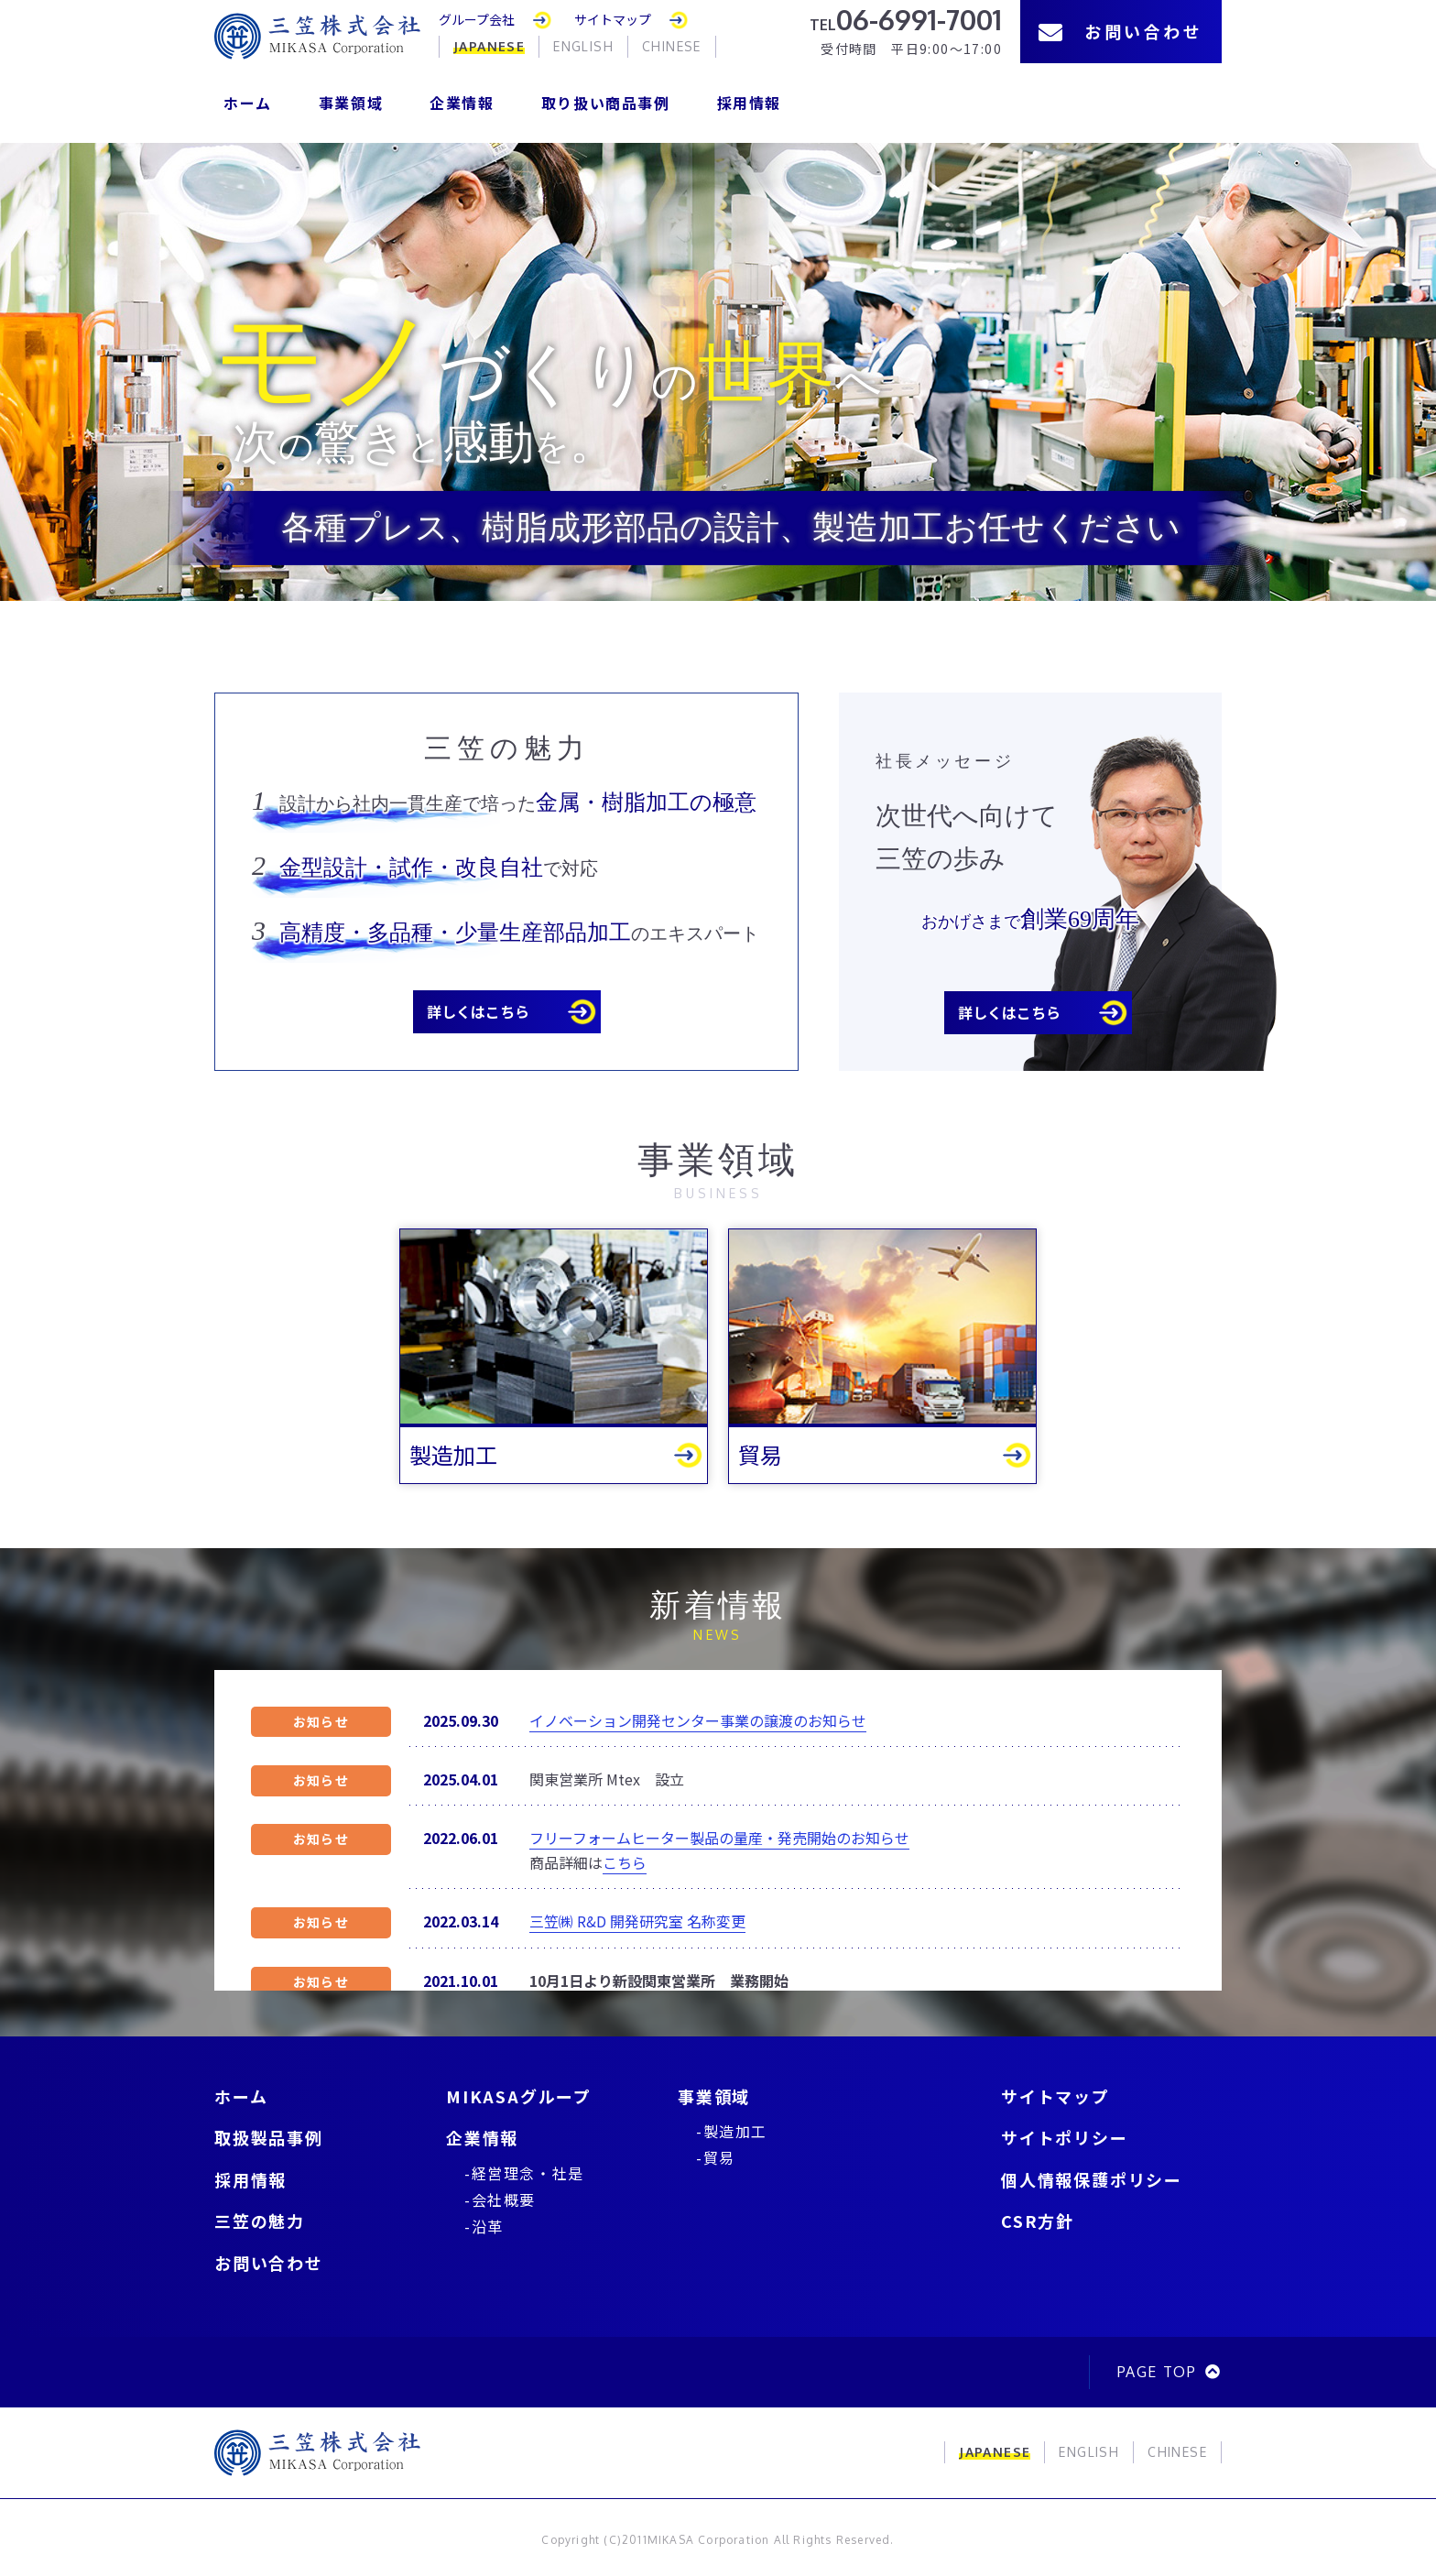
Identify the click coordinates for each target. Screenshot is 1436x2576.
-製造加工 (731, 2131)
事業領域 (351, 103)
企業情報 (462, 103)
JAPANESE (489, 46)
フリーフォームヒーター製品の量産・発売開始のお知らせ (719, 1838)
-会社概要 (500, 2199)
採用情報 (749, 103)
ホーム (247, 103)
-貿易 (715, 2157)
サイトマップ (612, 19)
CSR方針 (1037, 2220)
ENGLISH (583, 46)
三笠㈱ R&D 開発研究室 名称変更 (637, 1921)
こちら (625, 1862)
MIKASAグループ (519, 2096)
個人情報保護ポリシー (1091, 2179)
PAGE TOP (1157, 2372)
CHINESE (672, 46)
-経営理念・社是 (524, 2173)
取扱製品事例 (268, 2137)
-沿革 (484, 2226)
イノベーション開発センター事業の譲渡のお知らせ (697, 1720)
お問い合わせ (1120, 31)
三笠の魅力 (259, 2220)
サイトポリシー (1064, 2137)
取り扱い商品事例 (605, 103)
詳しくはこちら (478, 1011)
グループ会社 (477, 19)
